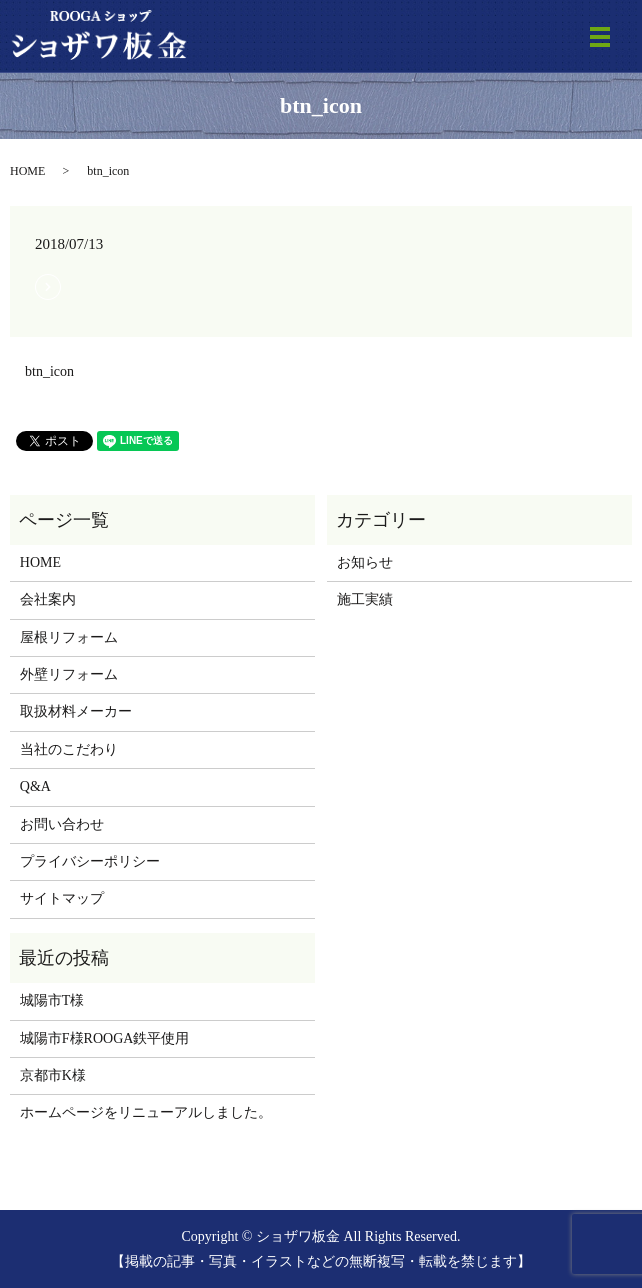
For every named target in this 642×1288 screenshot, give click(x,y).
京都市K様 (53, 1075)
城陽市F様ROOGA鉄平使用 (105, 1038)
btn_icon (49, 371)
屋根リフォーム (69, 637)
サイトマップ (62, 898)
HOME (27, 171)
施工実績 (365, 599)
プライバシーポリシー (90, 861)
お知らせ (365, 562)
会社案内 (48, 599)
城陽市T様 (52, 1000)
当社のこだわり (69, 749)
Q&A (35, 786)
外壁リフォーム (69, 674)
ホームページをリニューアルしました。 (146, 1112)
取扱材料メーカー (76, 711)
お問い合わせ (62, 824)
